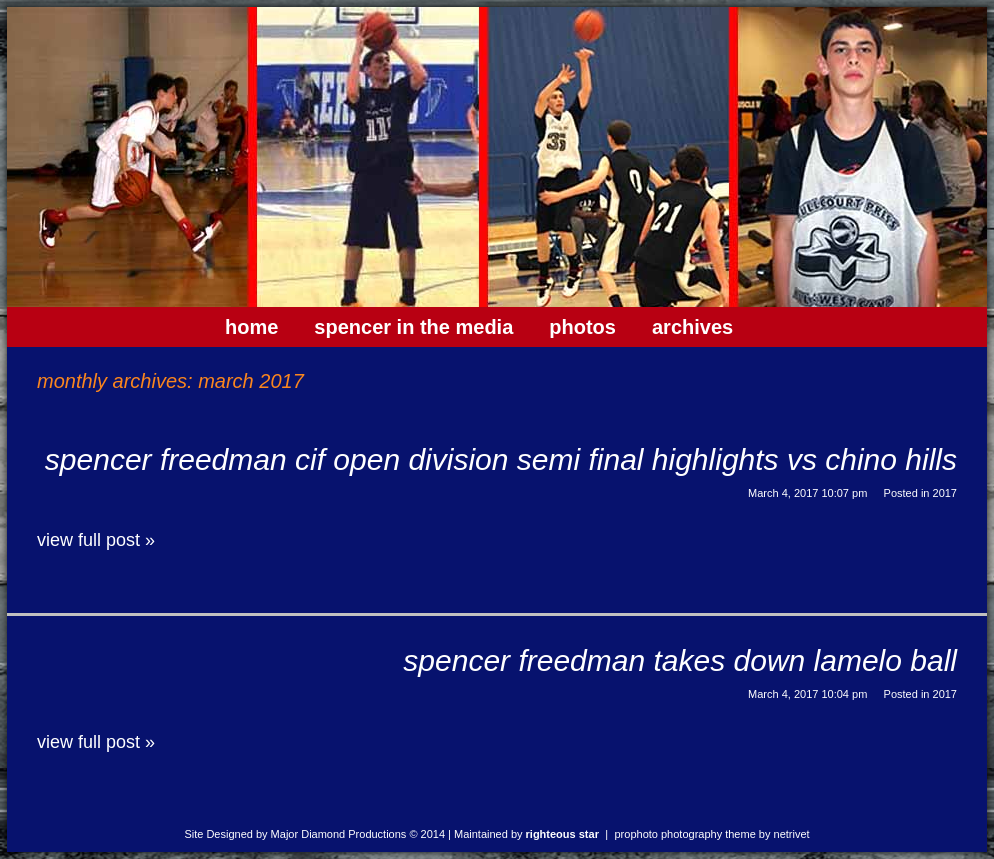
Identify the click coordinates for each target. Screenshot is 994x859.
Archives (692, 327)
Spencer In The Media (413, 327)
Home (251, 327)
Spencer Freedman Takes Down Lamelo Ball (680, 660)
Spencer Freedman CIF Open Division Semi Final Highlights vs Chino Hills (501, 459)
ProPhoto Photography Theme (685, 834)
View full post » (96, 540)
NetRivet (792, 834)
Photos (582, 327)
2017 (945, 493)
